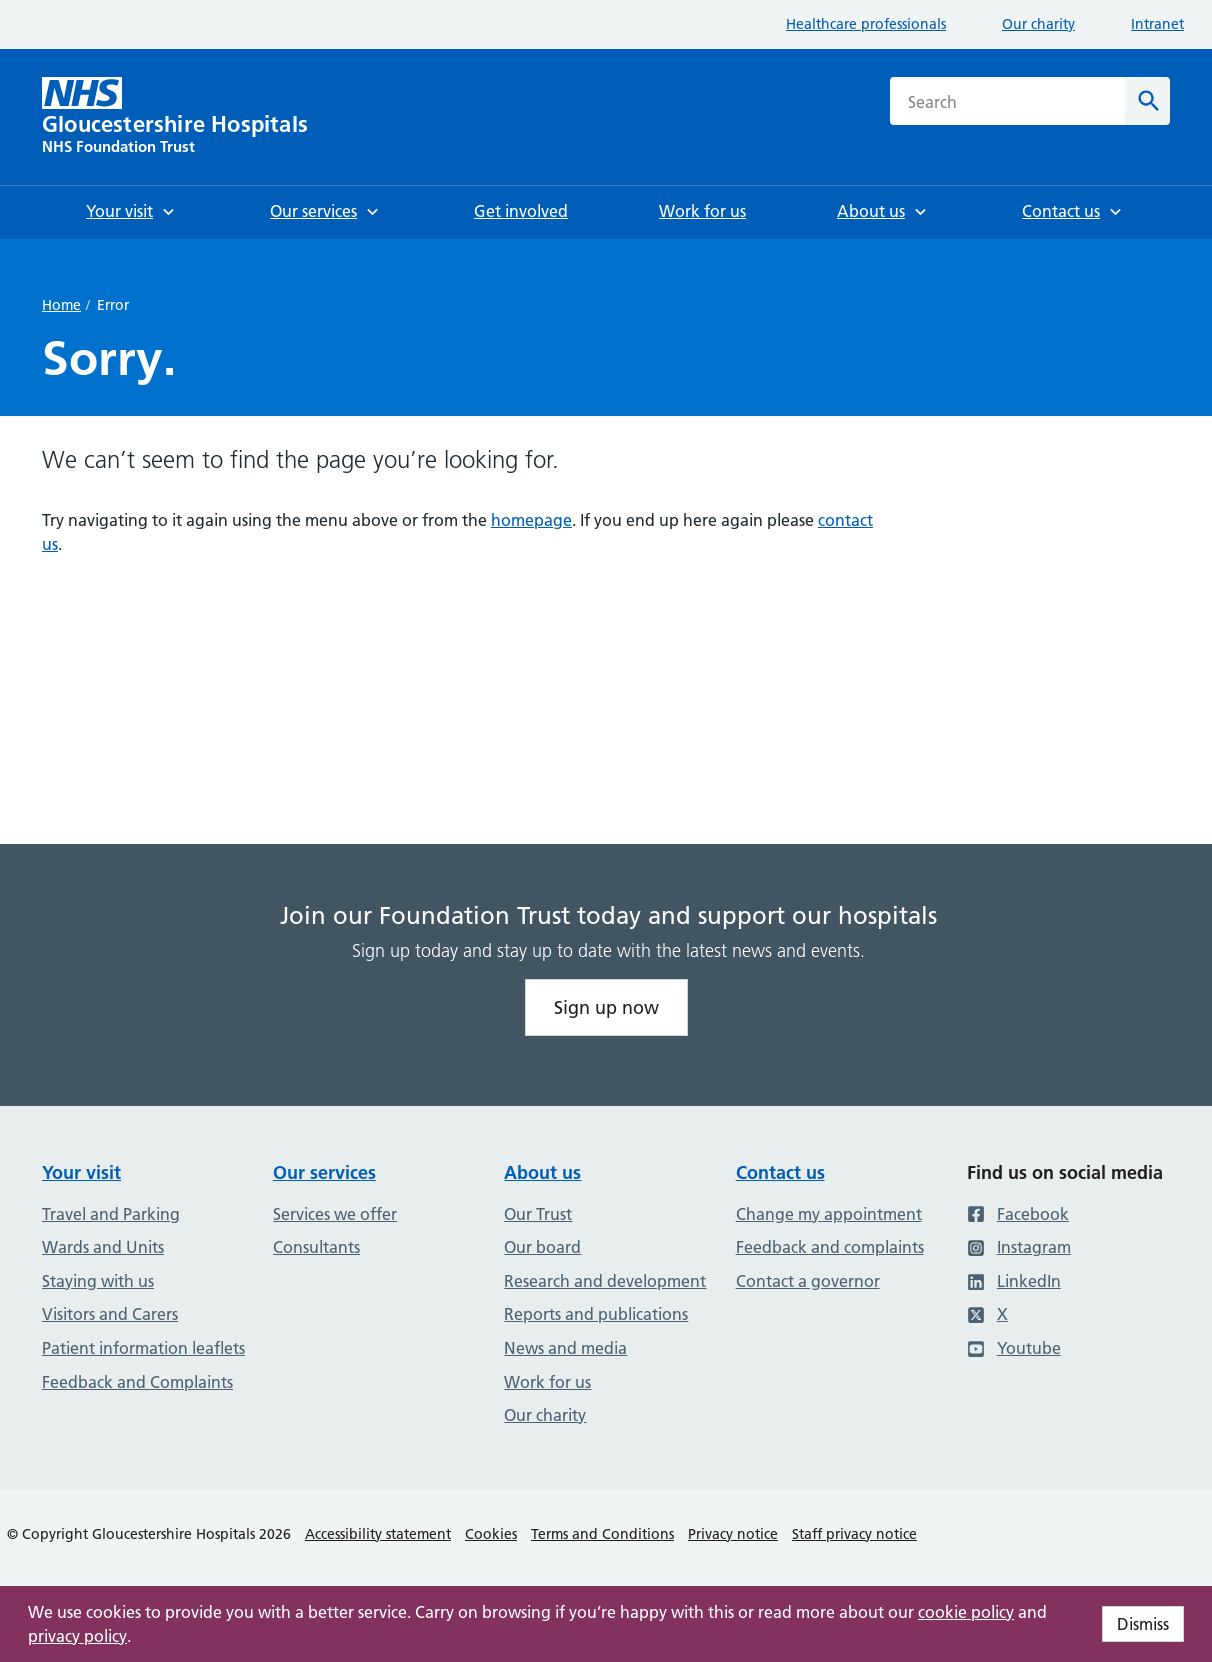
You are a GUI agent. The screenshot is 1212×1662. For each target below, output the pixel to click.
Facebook (1018, 1214)
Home (61, 305)
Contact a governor (808, 1281)
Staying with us (98, 1281)
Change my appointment (829, 1214)
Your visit (81, 1172)
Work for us (547, 1382)
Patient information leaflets (143, 1348)
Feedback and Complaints (137, 1382)
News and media (565, 1348)
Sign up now (606, 1007)
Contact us (780, 1172)
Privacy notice (733, 1534)
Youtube (1014, 1348)
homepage (531, 520)
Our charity (1038, 24)
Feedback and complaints (830, 1247)
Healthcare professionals (866, 24)
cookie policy (966, 1612)
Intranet (1157, 24)
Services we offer (335, 1214)
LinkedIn (1014, 1281)
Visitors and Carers (110, 1314)
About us (542, 1172)
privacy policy (77, 1636)
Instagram (1019, 1247)
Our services (324, 1172)
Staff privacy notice (854, 1534)
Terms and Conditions (602, 1534)
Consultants (316, 1247)
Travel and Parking (111, 1214)
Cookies (491, 1534)
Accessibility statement (378, 1534)
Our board (542, 1247)
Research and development (605, 1281)
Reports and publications (596, 1314)
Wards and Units (103, 1247)
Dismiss (1143, 1624)
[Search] (1147, 101)
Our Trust (538, 1214)
